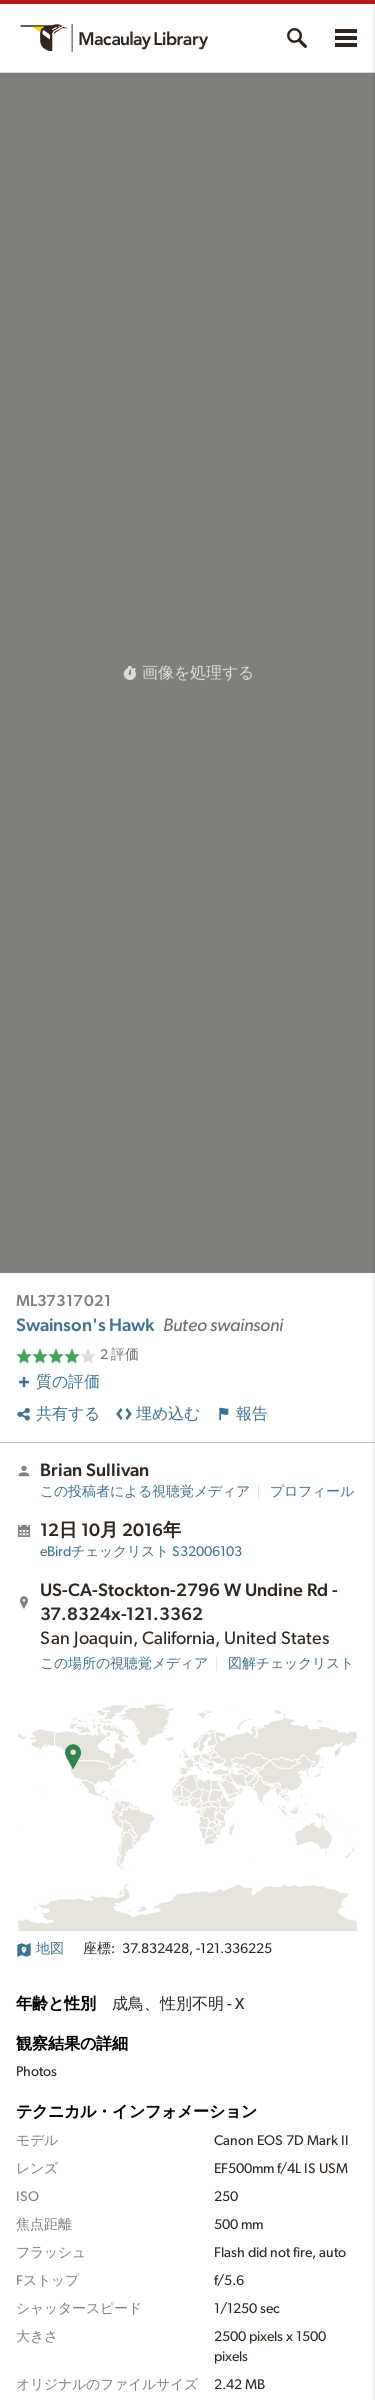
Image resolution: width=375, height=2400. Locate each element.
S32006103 (141, 1552)
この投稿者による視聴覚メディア (145, 1492)
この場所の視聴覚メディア (124, 1664)
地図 (40, 1949)
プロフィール (312, 1492)
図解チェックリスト (291, 1664)
